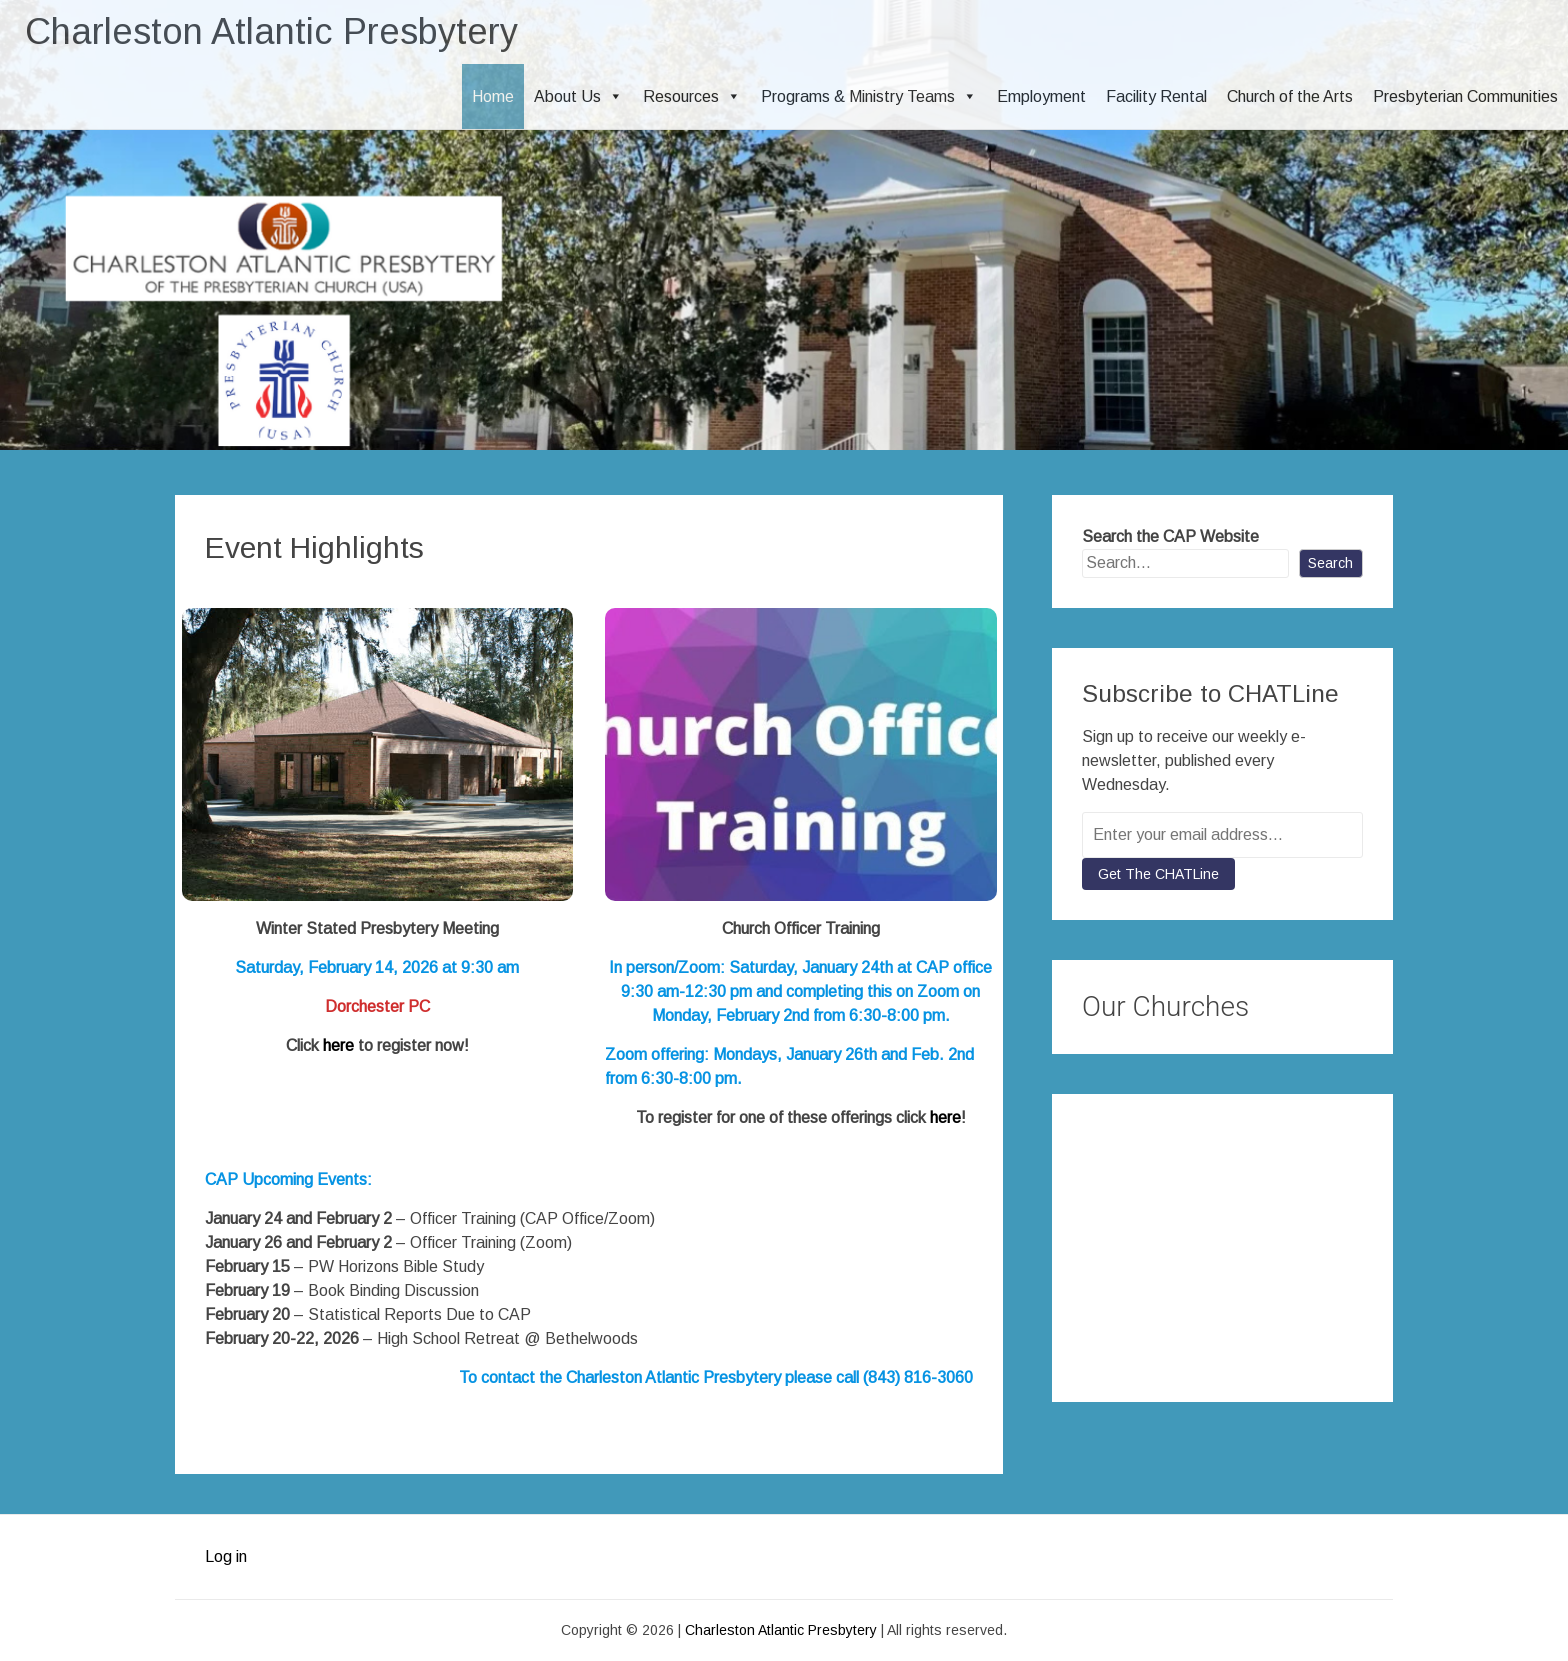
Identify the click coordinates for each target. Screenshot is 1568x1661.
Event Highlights (314, 547)
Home (493, 96)
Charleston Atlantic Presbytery (271, 31)
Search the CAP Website (1170, 536)
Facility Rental (1156, 96)
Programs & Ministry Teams (869, 96)
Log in (226, 1556)
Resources (692, 96)
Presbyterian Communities (1465, 96)
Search (1330, 563)
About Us (578, 96)
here (338, 1045)
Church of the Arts (1290, 96)
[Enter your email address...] (1222, 835)
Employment (1041, 96)
